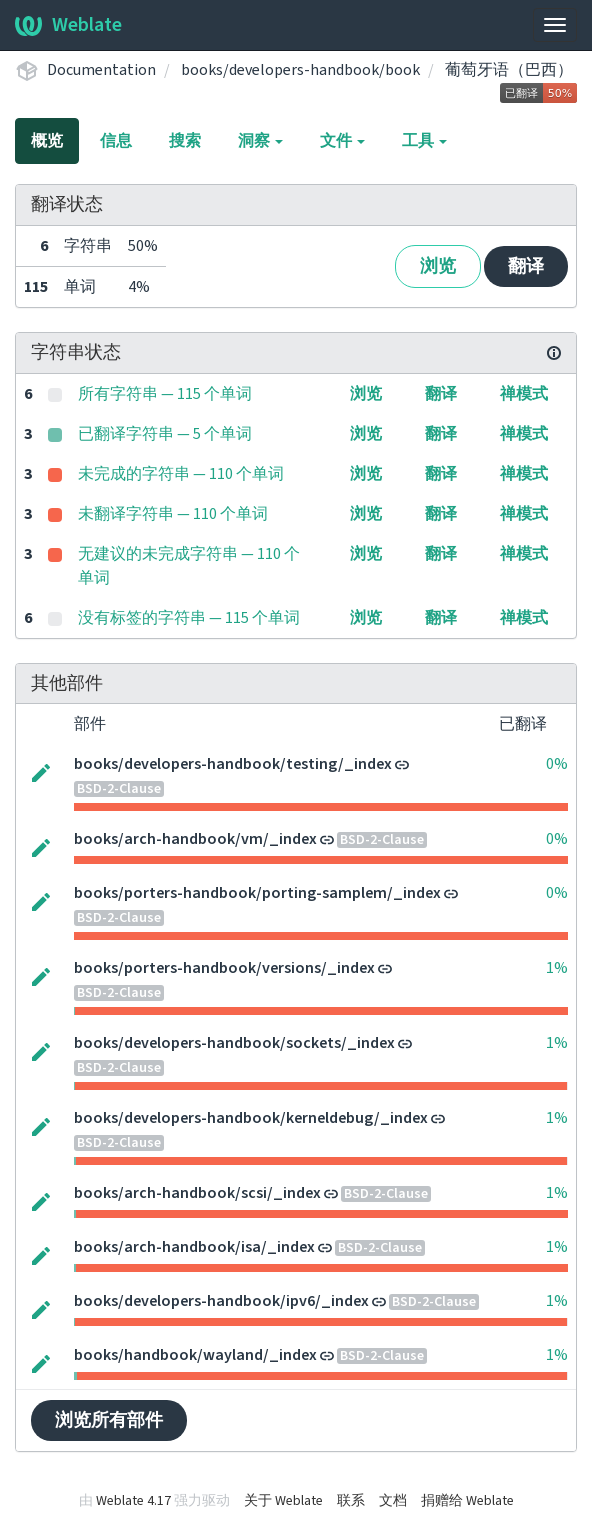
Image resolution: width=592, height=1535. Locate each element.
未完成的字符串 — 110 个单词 (181, 474)
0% (557, 764)
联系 (351, 1501)
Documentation (101, 70)
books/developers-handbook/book (300, 70)
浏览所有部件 (109, 1420)
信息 (116, 141)
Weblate (68, 25)
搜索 (185, 141)
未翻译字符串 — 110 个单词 (173, 514)
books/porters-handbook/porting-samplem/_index (257, 893)
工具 (424, 141)
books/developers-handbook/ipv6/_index (221, 1301)
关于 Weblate (283, 1501)
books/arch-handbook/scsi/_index (197, 1193)
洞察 (260, 141)
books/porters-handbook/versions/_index (224, 968)
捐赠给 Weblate (467, 1501)
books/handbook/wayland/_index (195, 1355)
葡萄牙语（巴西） (509, 70)
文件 (342, 141)
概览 (47, 141)
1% (557, 968)
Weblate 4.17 (133, 1501)
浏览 (438, 266)
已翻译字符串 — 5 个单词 (165, 434)
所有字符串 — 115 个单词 (165, 394)
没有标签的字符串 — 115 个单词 (189, 618)
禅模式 (524, 394)
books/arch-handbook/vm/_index (195, 839)
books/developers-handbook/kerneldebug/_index (251, 1118)
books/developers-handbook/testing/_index (233, 764)
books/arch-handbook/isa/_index (194, 1247)
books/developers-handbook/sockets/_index (234, 1043)
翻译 (526, 266)
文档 (393, 1501)
